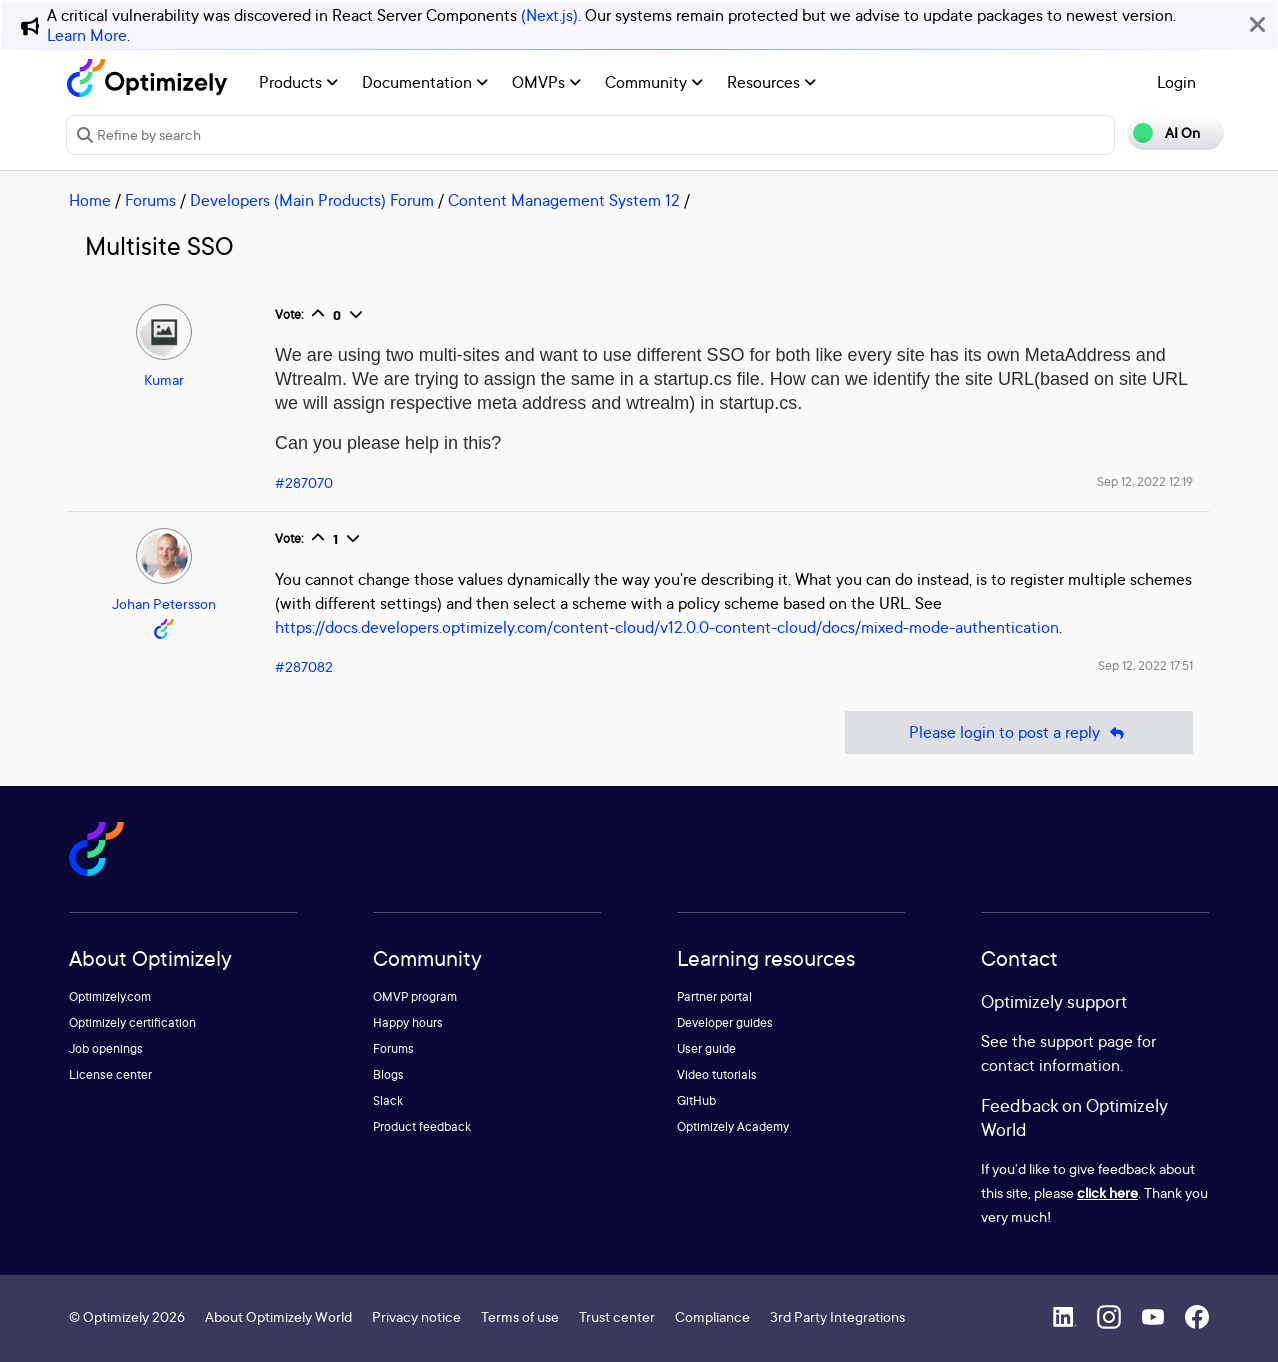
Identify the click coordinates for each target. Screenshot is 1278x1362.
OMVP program (415, 996)
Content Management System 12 (564, 200)
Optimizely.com (110, 996)
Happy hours (408, 1022)
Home (90, 200)
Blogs (388, 1074)
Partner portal (714, 996)
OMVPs (546, 82)
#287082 (304, 666)
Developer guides (725, 1022)
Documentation (425, 82)
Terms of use (520, 1316)
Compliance (712, 1316)
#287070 (304, 482)
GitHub (696, 1100)
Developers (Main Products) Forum (312, 200)
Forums (150, 200)
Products (298, 82)
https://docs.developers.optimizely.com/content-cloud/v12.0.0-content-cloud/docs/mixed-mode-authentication (667, 627)
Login (1176, 82)
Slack (388, 1100)
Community (654, 82)
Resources (771, 82)
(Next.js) (549, 15)
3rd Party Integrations (837, 1316)
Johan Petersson (164, 603)
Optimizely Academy (733, 1126)
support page (1086, 1041)
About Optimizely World (278, 1316)
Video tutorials (717, 1074)
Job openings (106, 1048)
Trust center (617, 1316)
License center (110, 1074)
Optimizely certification (132, 1022)
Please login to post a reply (1019, 732)
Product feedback (422, 1126)
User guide (706, 1048)
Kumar (164, 379)
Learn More (87, 35)
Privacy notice (416, 1316)
